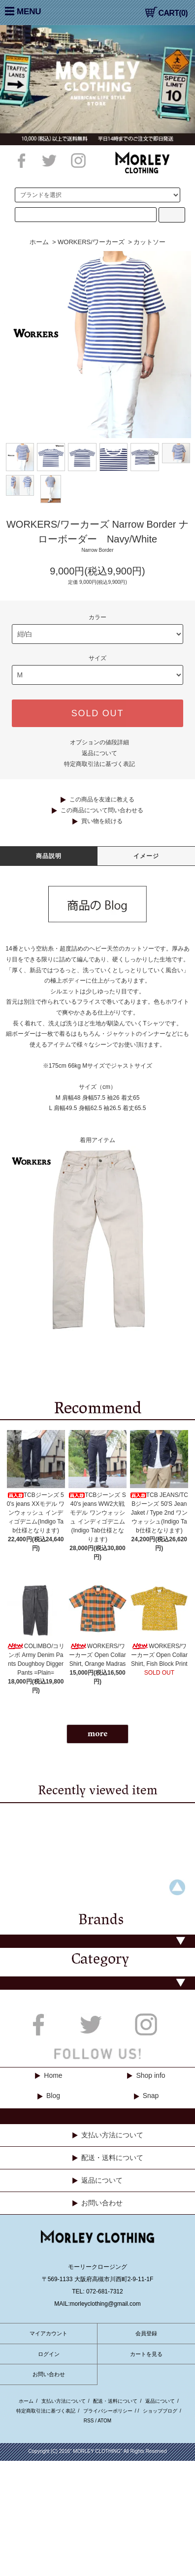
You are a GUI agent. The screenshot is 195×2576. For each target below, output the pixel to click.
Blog (53, 2095)
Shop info (150, 2075)
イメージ (146, 856)
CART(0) (166, 13)
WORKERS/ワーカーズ (91, 242)
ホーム (39, 242)
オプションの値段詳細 (99, 742)
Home (53, 2075)
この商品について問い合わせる (102, 810)
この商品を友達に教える (101, 799)
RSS (89, 2420)
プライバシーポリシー (107, 2411)
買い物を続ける (102, 821)
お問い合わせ (102, 2203)
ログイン (49, 2354)
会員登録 (146, 2333)
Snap (151, 2095)
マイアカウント (48, 2333)
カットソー (149, 242)
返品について (99, 753)
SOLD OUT (97, 713)
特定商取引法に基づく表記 (99, 764)
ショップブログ (160, 2411)
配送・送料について (112, 2158)
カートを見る (146, 2354)
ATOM (104, 2420)
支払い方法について (112, 2135)
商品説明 (49, 856)
